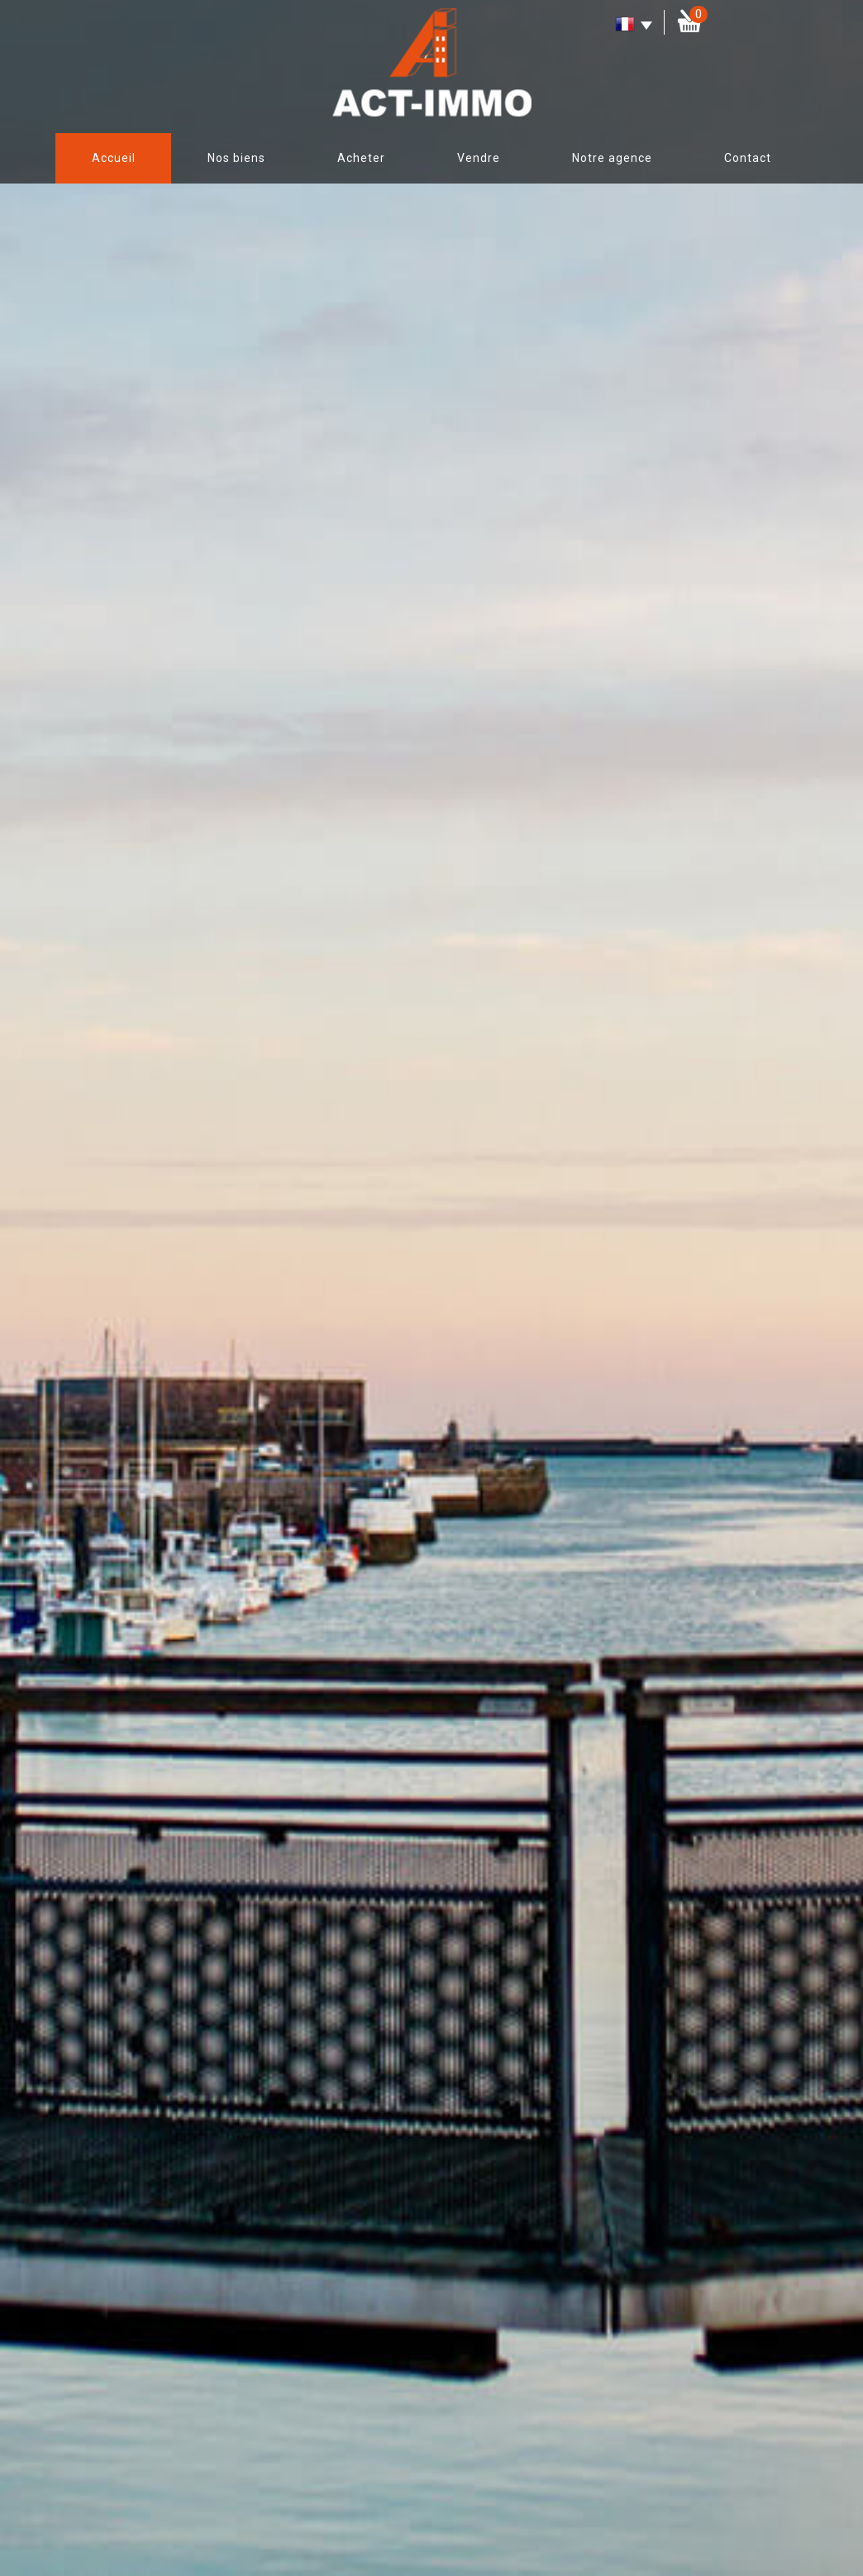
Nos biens (236, 158)
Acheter (361, 158)
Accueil (114, 158)
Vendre (478, 158)
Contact (747, 158)
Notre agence (612, 158)
